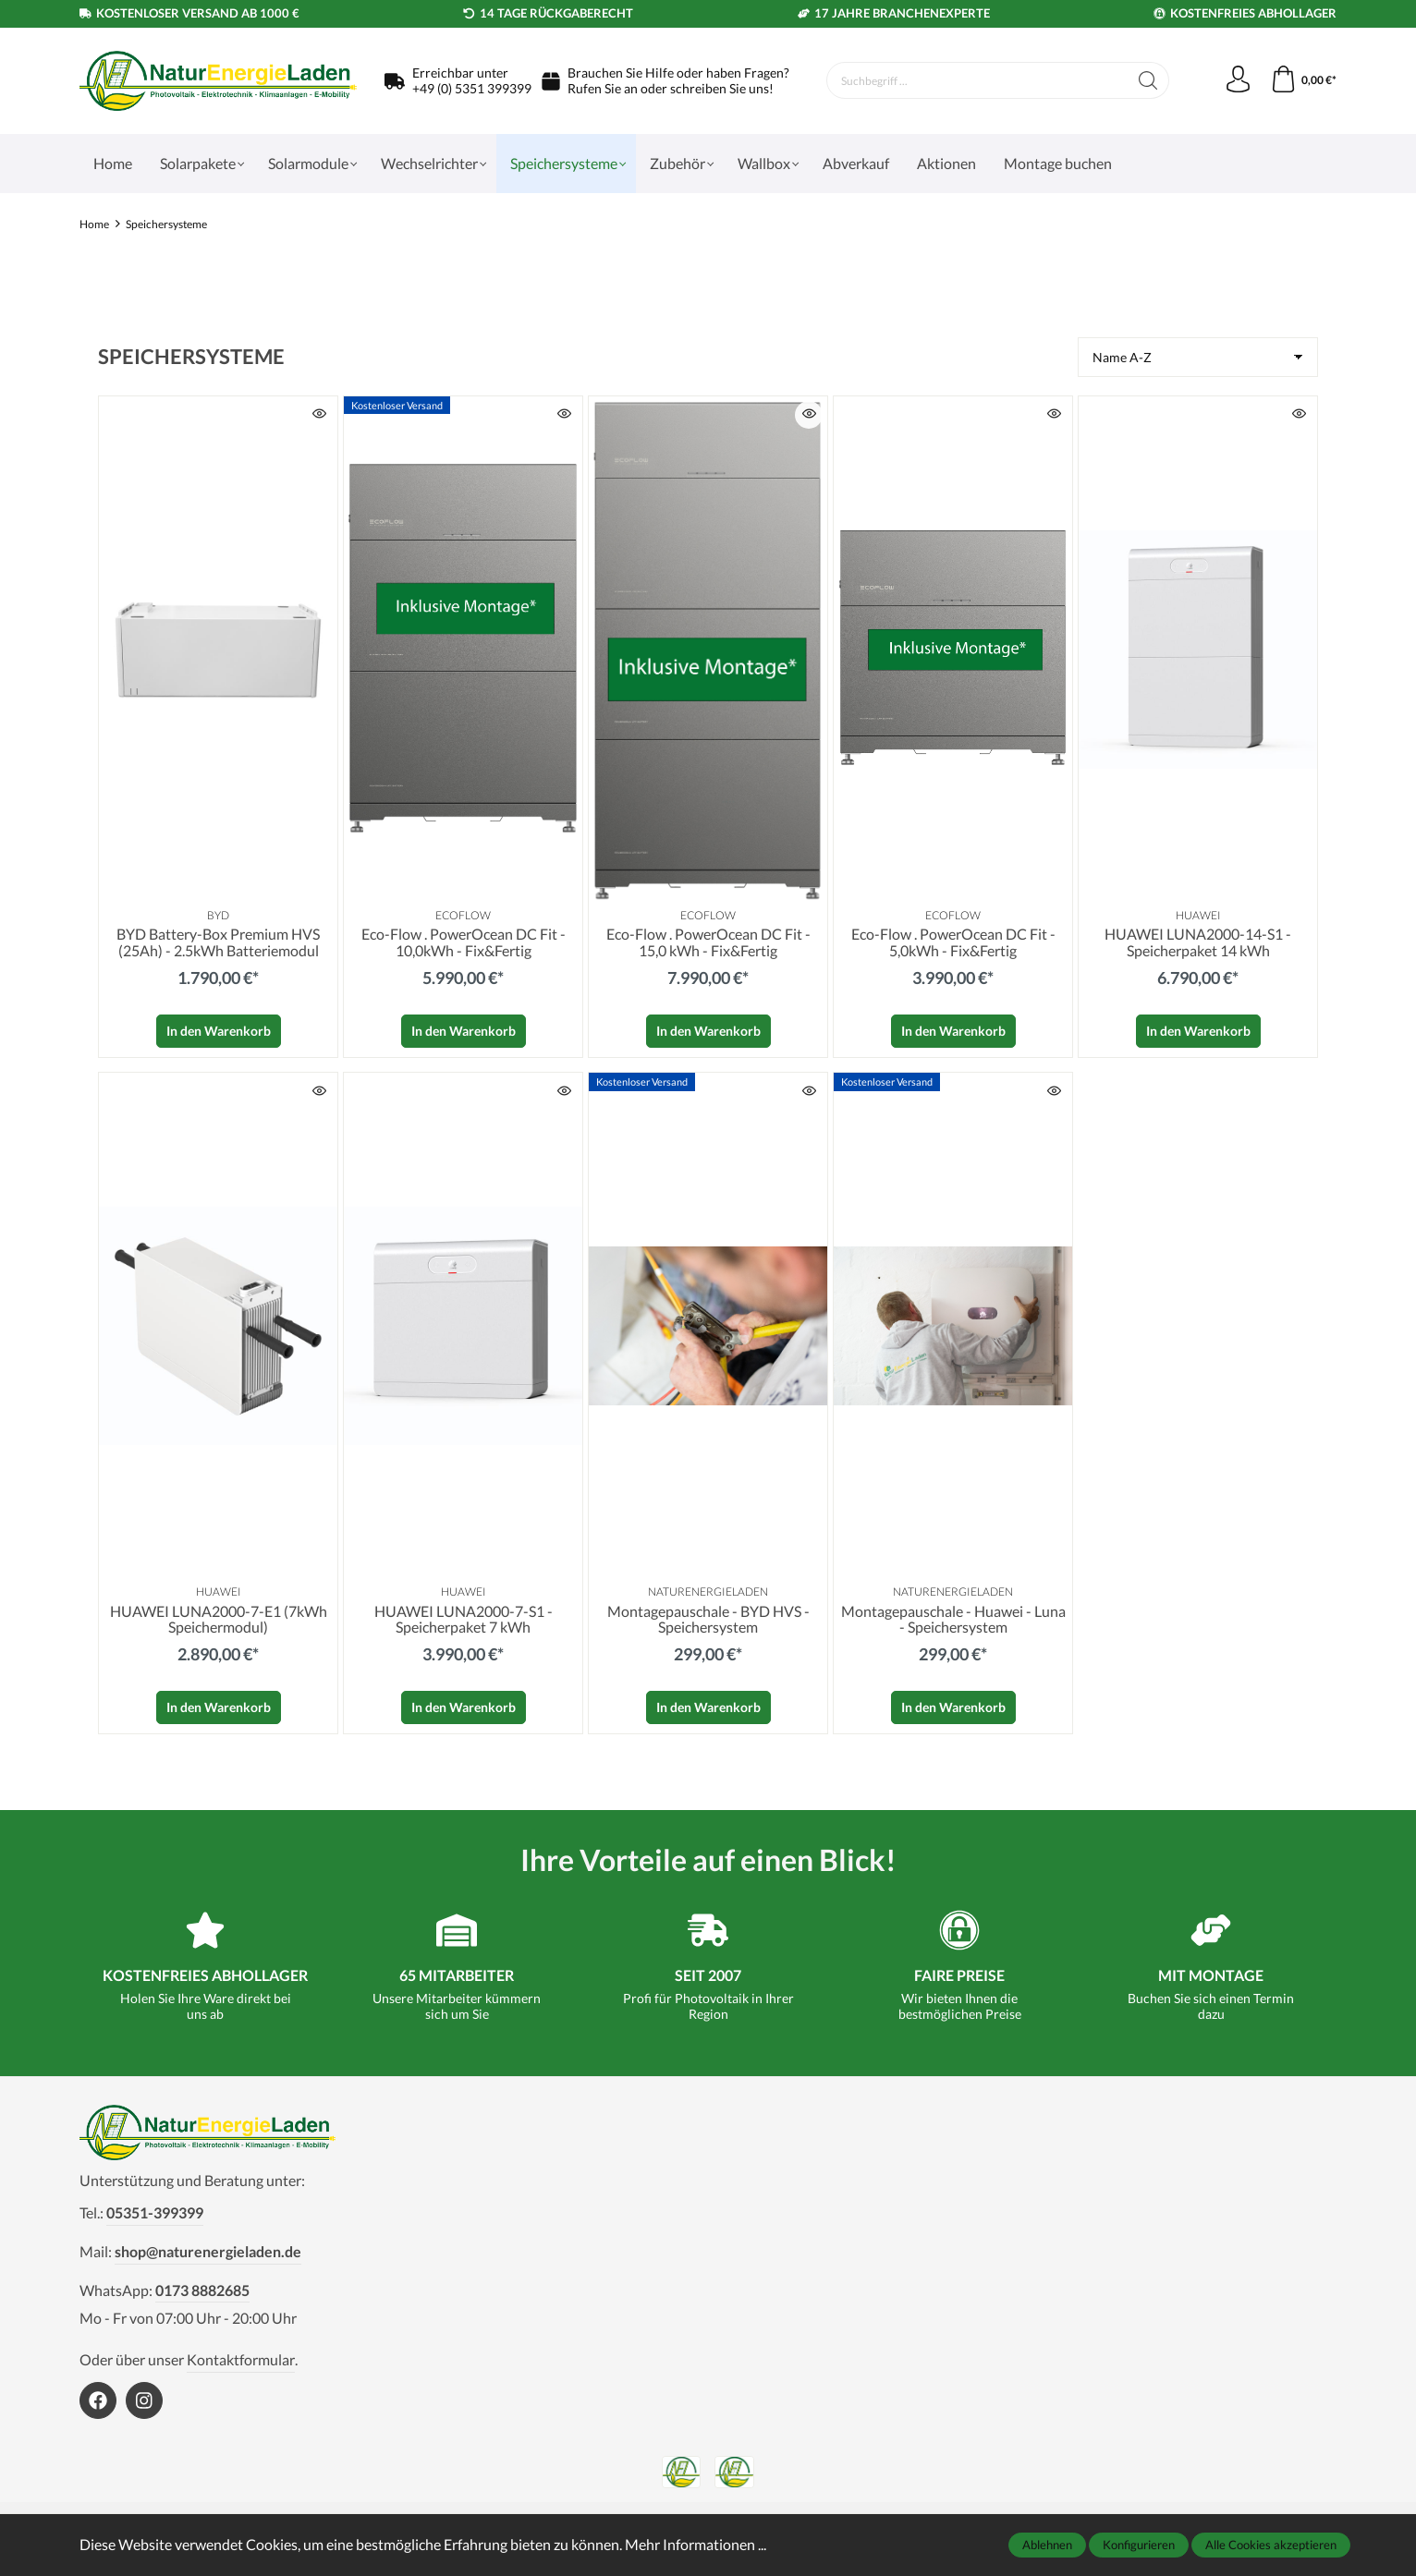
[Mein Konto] (1237, 80)
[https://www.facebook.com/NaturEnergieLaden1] (97, 2401)
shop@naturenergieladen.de (208, 2252)
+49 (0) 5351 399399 (471, 88)
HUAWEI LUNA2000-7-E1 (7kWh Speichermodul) (218, 1619)
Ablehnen (1047, 2544)
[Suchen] (1146, 80)
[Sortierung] (1198, 357)
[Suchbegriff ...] (976, 80)
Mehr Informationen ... (695, 2544)
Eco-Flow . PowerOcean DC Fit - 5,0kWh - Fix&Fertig (953, 942)
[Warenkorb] (1303, 80)
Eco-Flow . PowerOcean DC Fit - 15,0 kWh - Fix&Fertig (708, 942)
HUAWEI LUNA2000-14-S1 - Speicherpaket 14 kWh (1198, 942)
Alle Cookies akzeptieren (1271, 2544)
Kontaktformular (241, 2360)
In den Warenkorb (218, 1031)
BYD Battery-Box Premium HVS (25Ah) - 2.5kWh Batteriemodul (218, 942)
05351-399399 (154, 2213)
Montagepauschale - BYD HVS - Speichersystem (708, 1619)
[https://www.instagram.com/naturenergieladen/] (144, 2401)
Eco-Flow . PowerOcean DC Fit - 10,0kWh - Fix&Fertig (463, 942)
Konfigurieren (1139, 2544)
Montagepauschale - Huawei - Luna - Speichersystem (953, 1619)
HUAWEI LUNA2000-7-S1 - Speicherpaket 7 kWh (463, 1619)
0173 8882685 (202, 2290)
